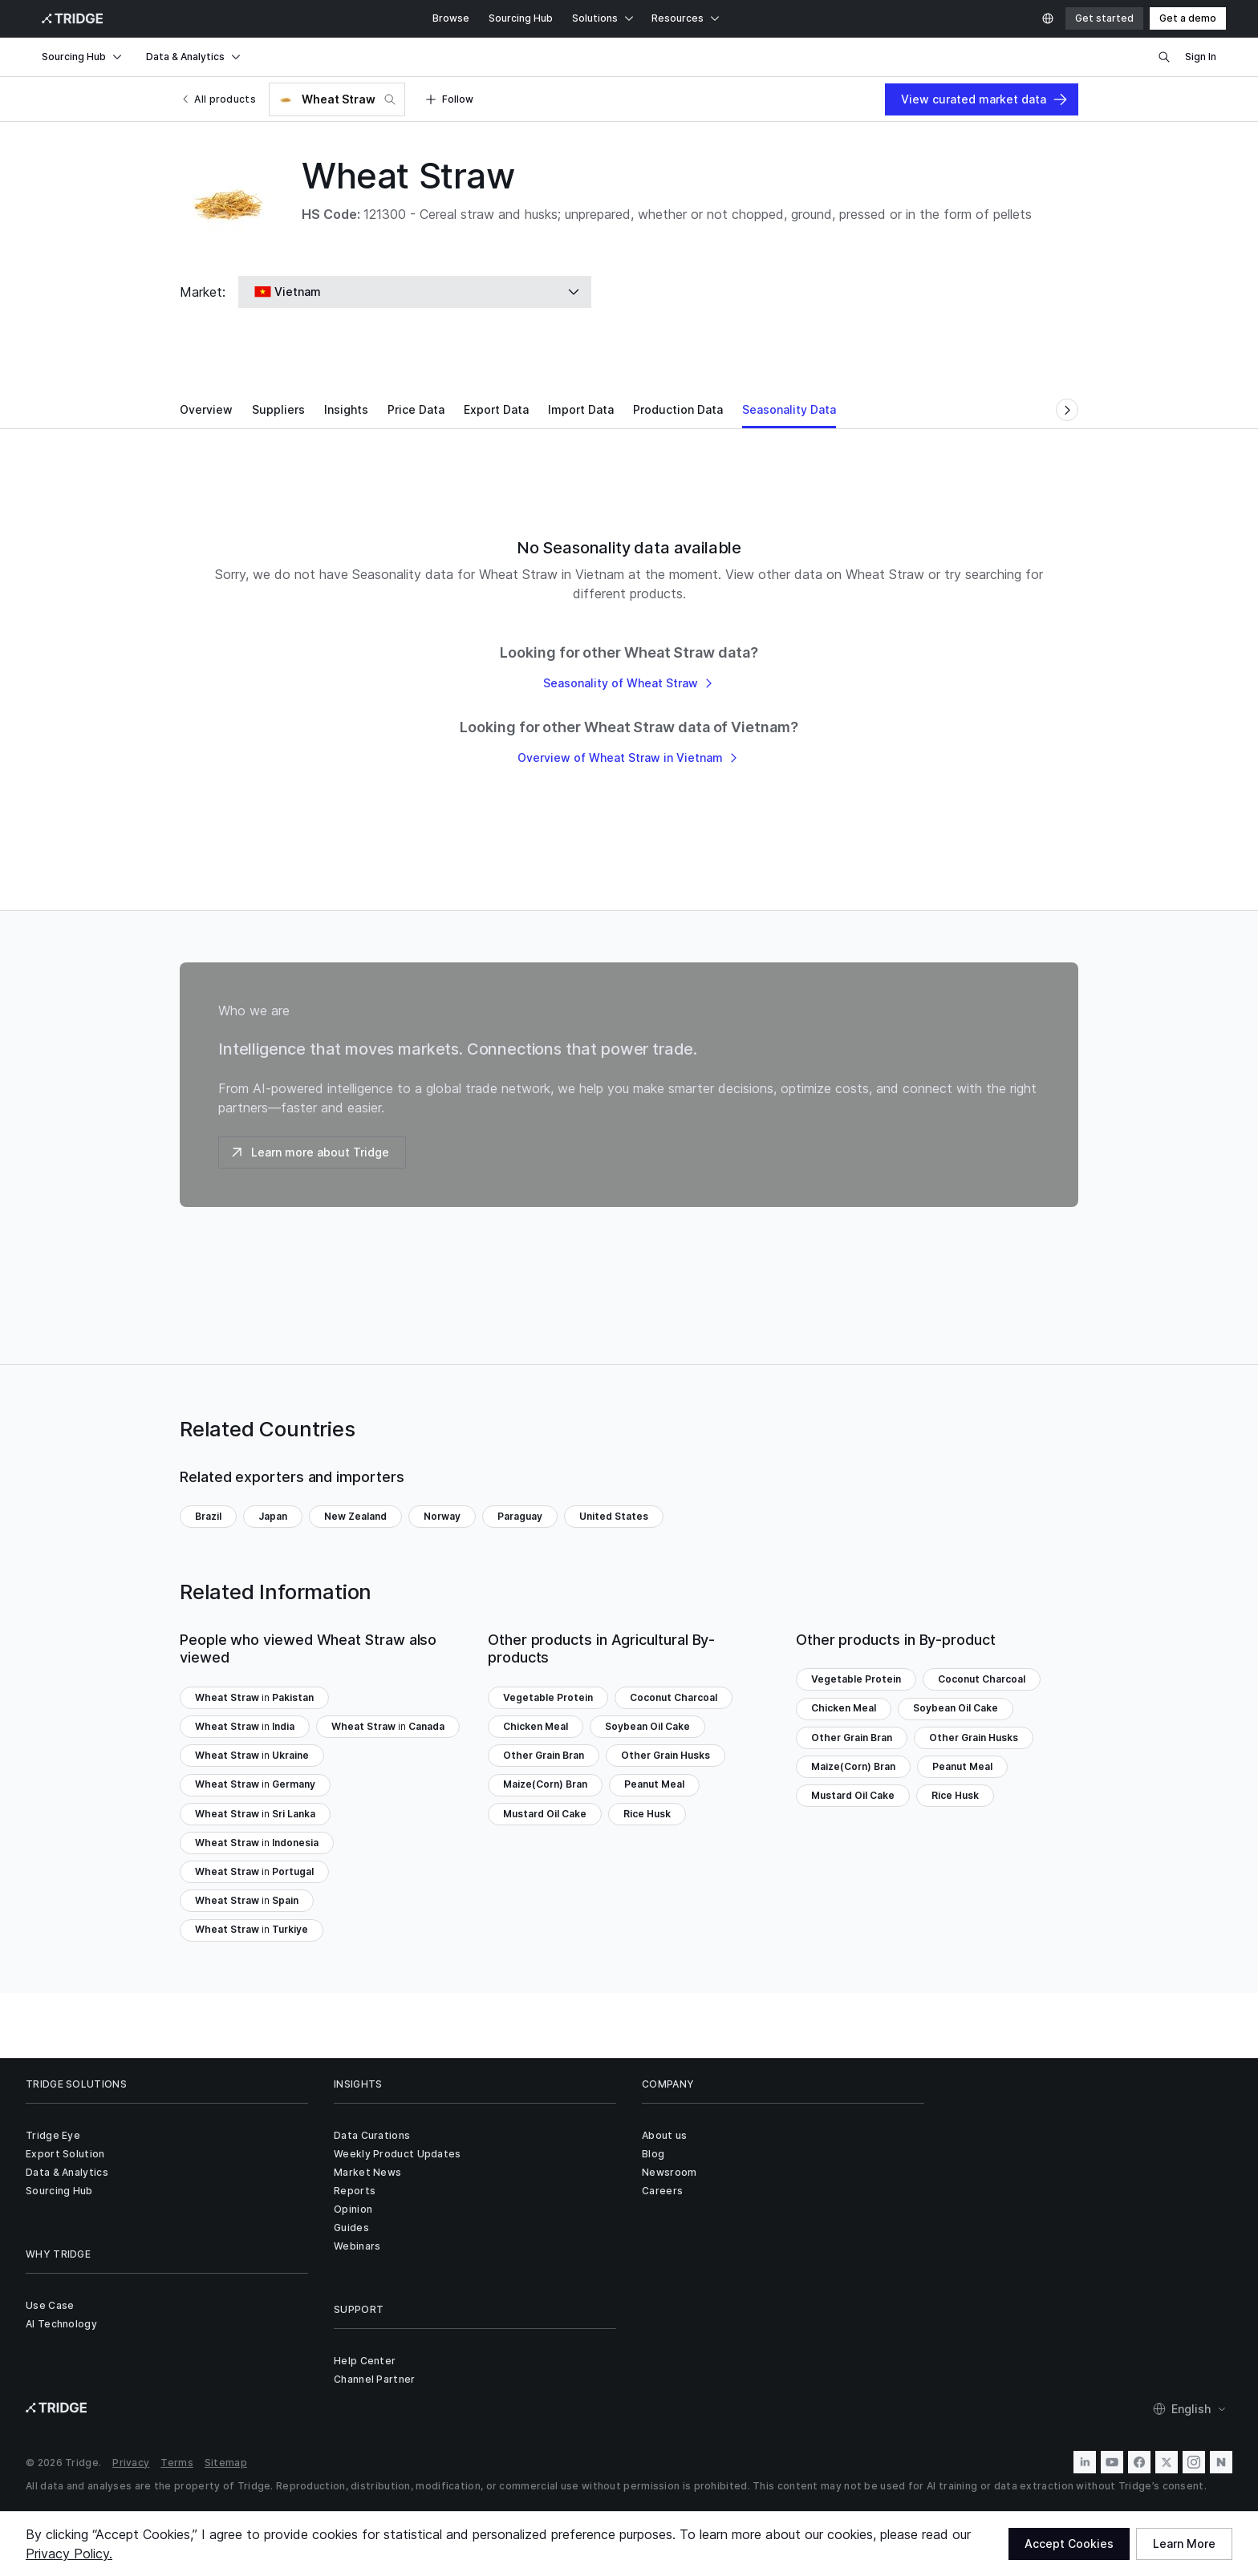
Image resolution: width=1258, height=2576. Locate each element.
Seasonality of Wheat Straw (629, 683)
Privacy (130, 2463)
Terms (176, 2463)
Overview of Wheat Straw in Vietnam (629, 757)
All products (218, 99)
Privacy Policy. (69, 2554)
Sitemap (226, 2463)
